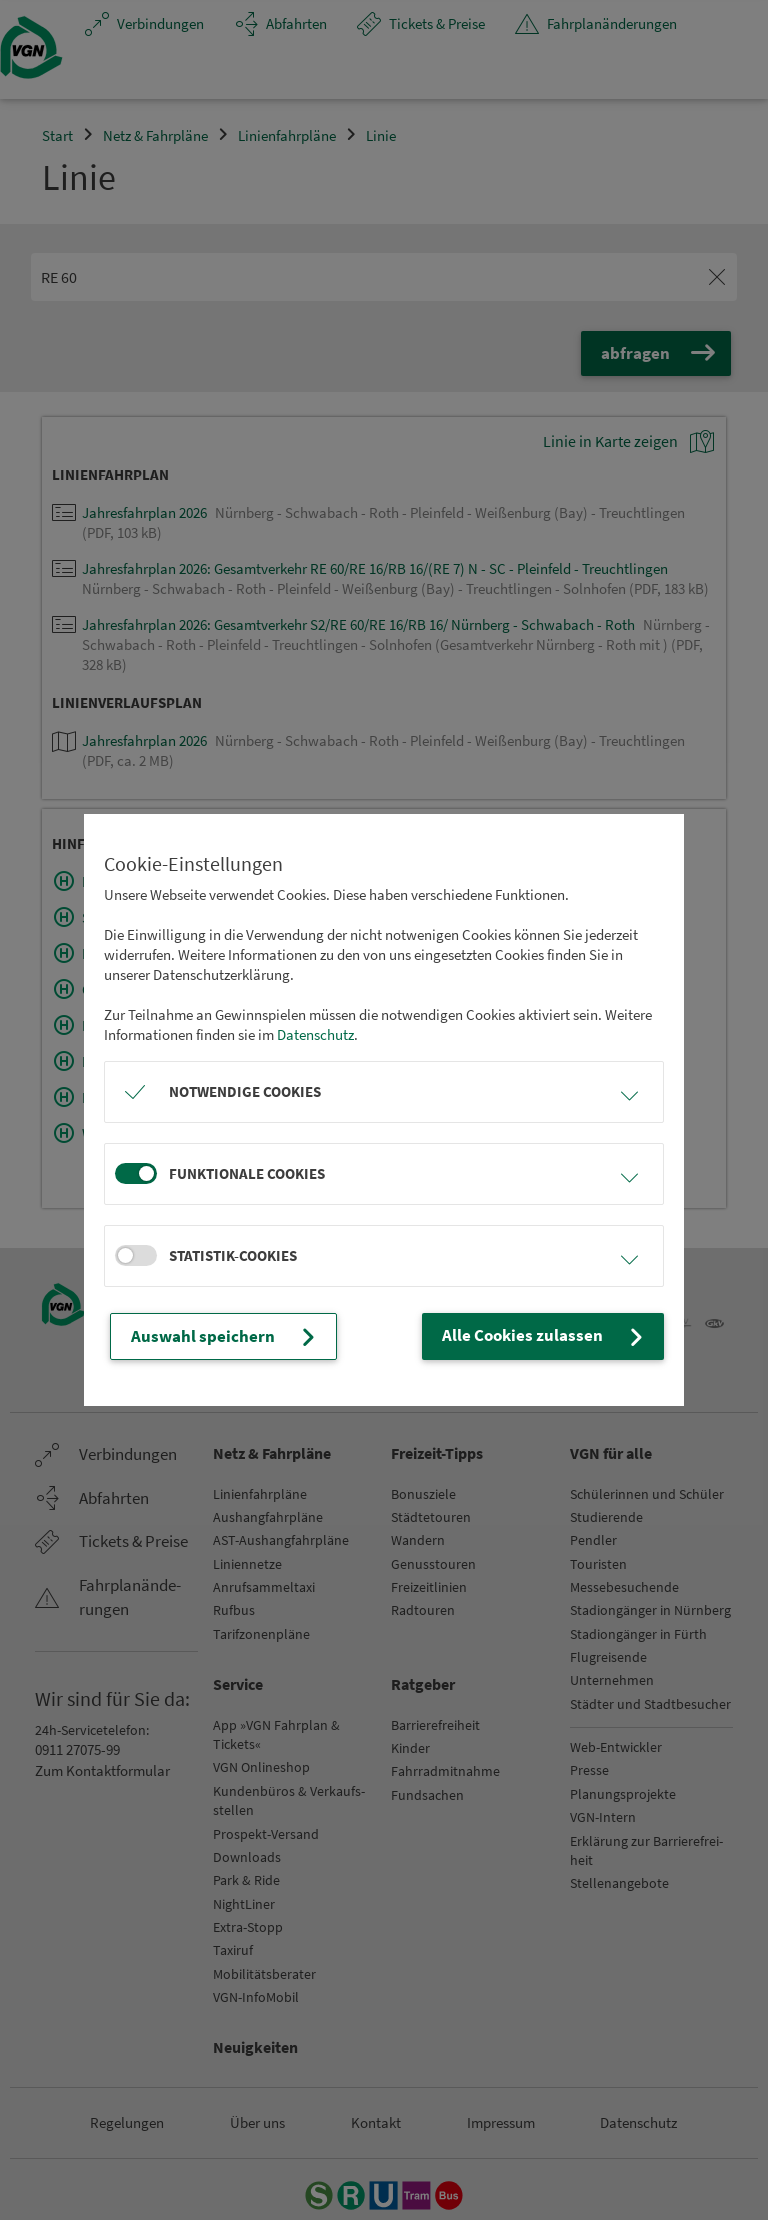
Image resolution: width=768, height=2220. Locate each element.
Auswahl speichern (216, 1337)
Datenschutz (315, 1035)
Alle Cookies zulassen (555, 1337)
